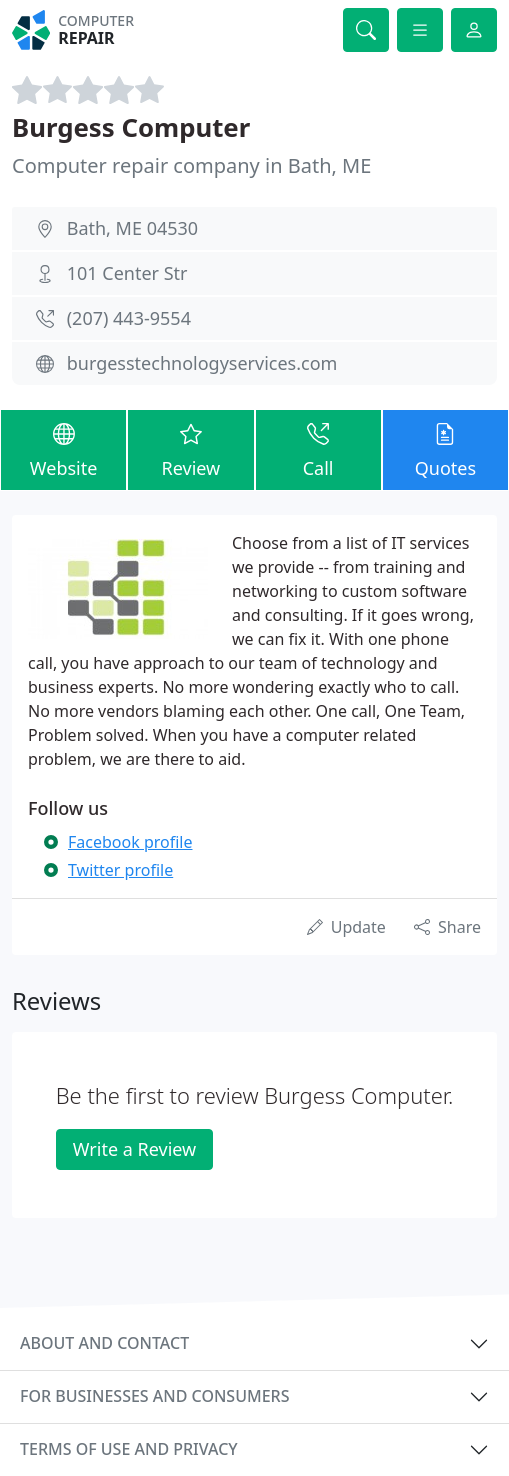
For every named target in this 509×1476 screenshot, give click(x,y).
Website (63, 449)
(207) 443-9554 (129, 318)
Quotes (445, 449)
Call (318, 449)
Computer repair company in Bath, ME (191, 165)
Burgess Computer (131, 127)
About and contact (104, 1343)
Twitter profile (120, 870)
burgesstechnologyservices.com (202, 363)
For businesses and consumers (154, 1396)
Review (190, 449)
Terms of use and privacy (129, 1449)
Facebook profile (130, 842)
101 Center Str (127, 273)
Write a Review (134, 1149)
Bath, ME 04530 (132, 228)
